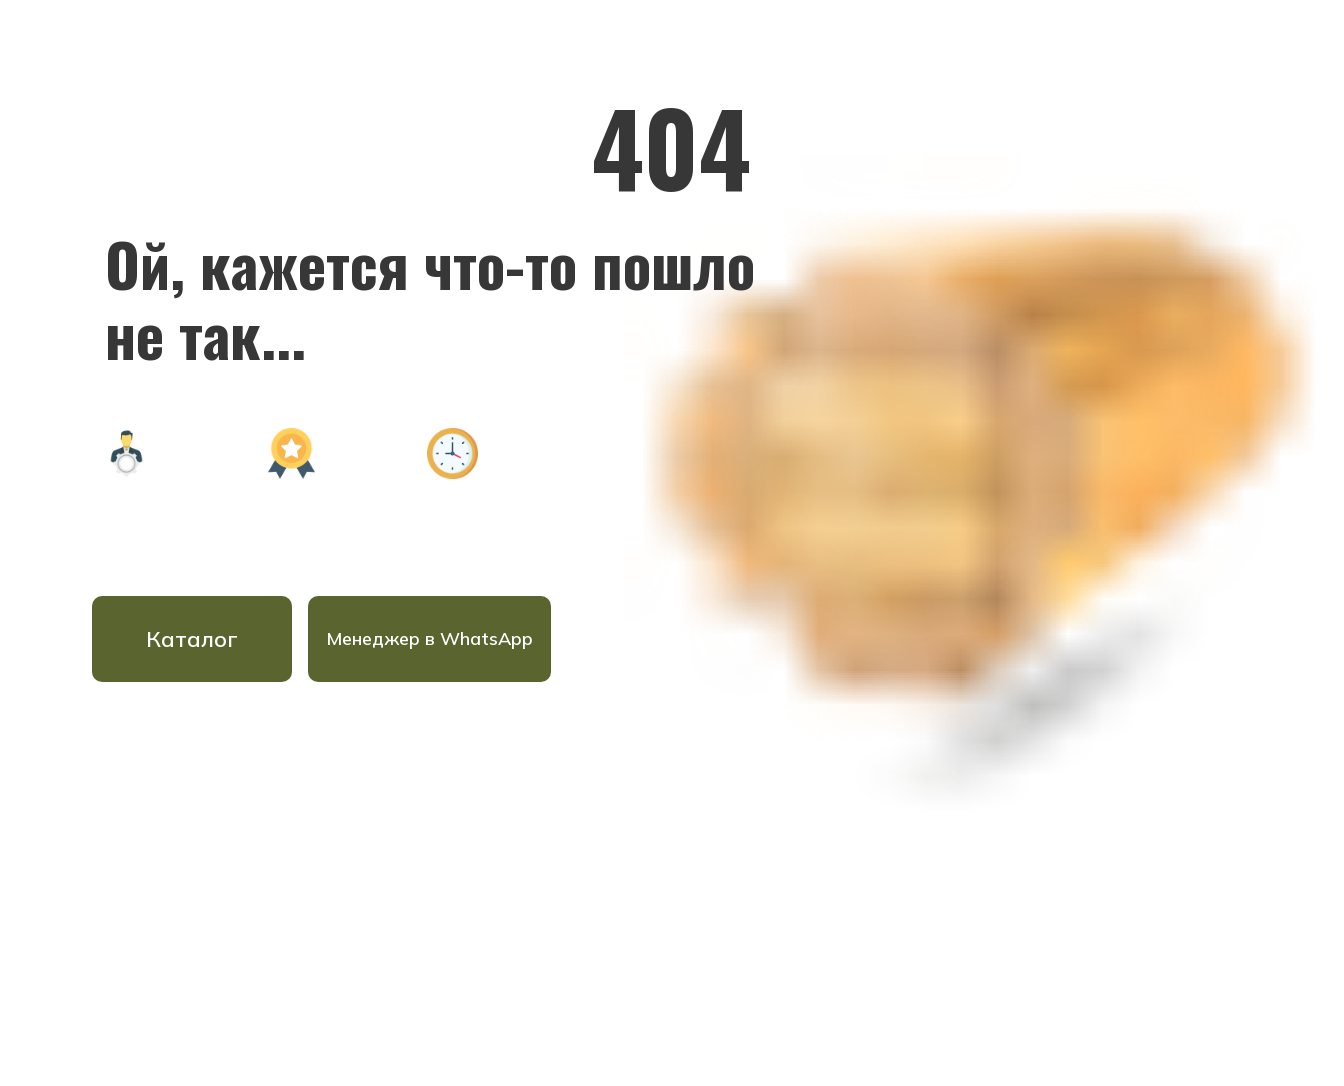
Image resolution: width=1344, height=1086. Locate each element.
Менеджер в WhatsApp (429, 638)
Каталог (192, 639)
